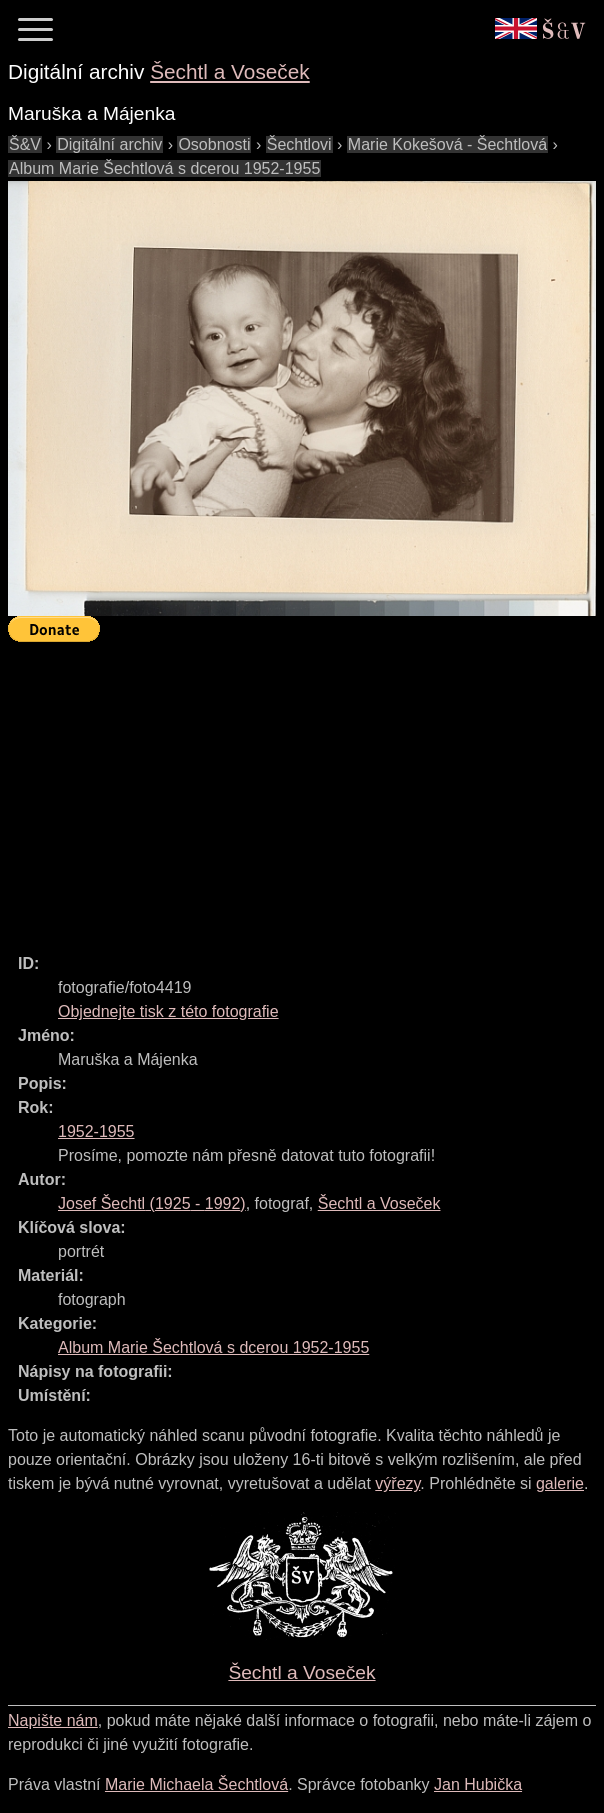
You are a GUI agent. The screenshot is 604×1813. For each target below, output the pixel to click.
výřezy (397, 1483)
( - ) (152, 1203)
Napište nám (53, 1720)
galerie (560, 1483)
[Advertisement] (306, 789)
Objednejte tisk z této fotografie (168, 1011)
